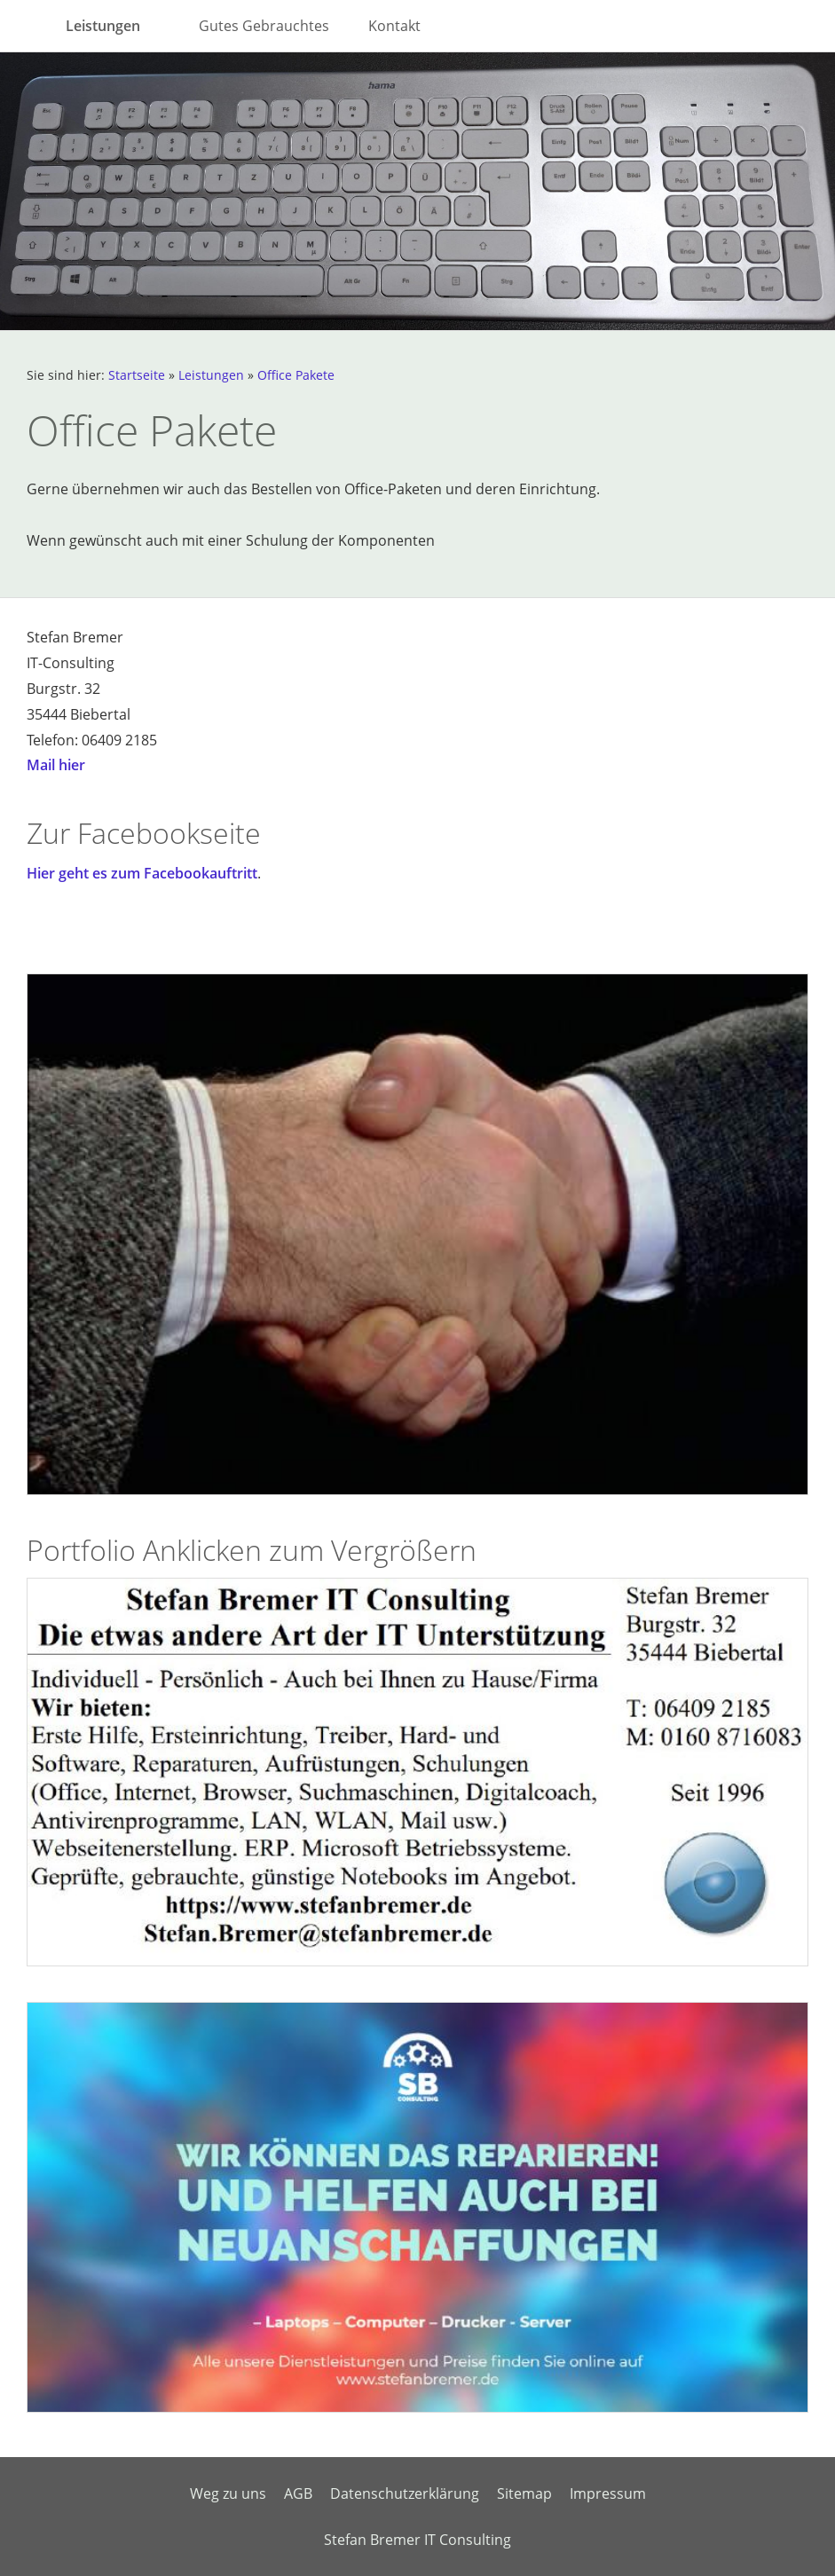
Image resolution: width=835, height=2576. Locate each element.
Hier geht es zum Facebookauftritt (142, 873)
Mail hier (56, 765)
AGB (298, 2493)
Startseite (136, 374)
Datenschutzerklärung (404, 2493)
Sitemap (524, 2493)
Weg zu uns (228, 2493)
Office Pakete (296, 374)
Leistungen (211, 374)
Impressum (608, 2493)
